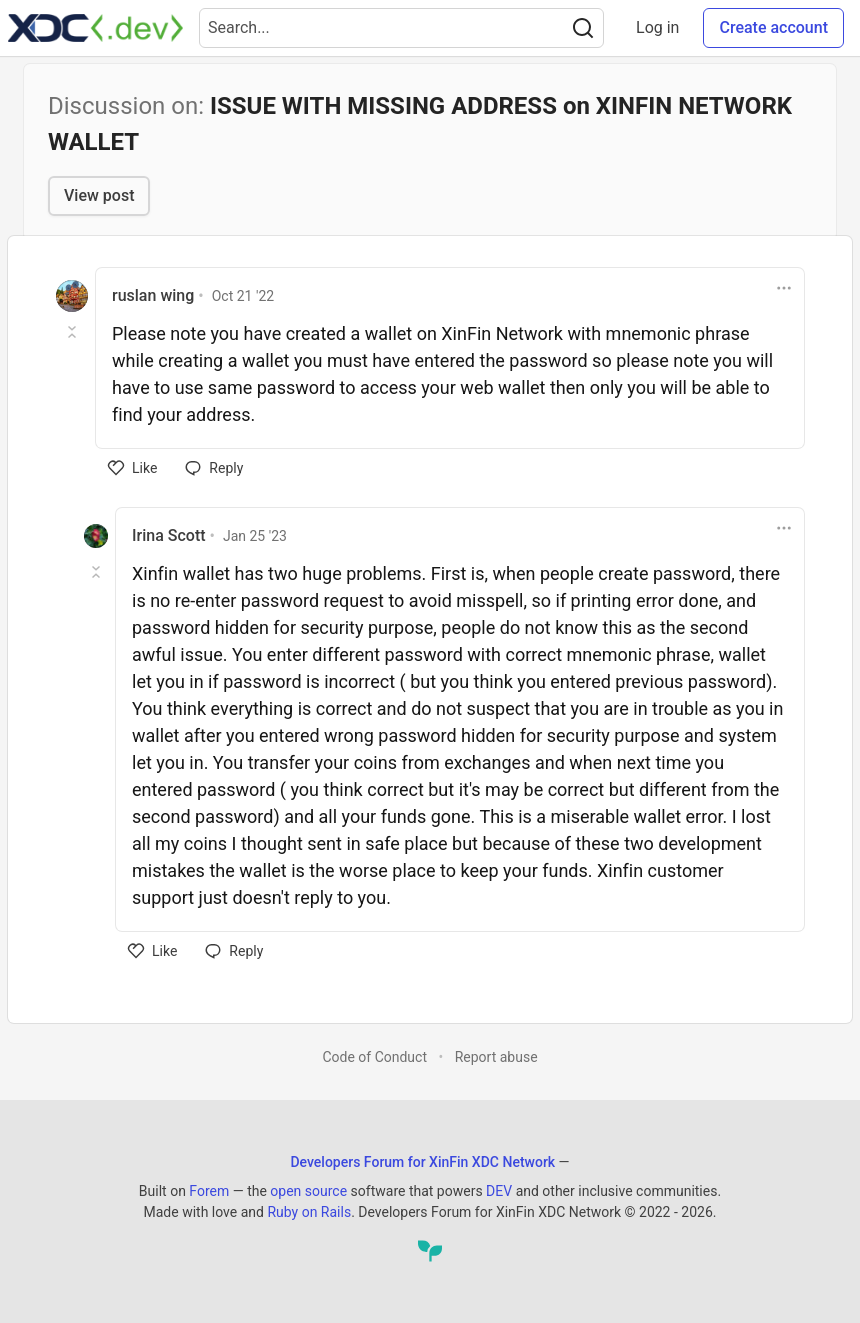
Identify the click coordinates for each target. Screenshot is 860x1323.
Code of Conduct (374, 1057)
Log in (657, 27)
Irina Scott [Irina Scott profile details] (169, 535)
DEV (499, 1191)
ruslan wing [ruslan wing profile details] (153, 295)
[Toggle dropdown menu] (784, 288)
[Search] (583, 28)
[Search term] (401, 28)
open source (308, 1191)
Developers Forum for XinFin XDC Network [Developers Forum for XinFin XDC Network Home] (422, 1162)
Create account (773, 27)
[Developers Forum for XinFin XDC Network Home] (95, 28)
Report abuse (496, 1057)
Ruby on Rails (309, 1212)
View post (99, 195)
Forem (209, 1191)
